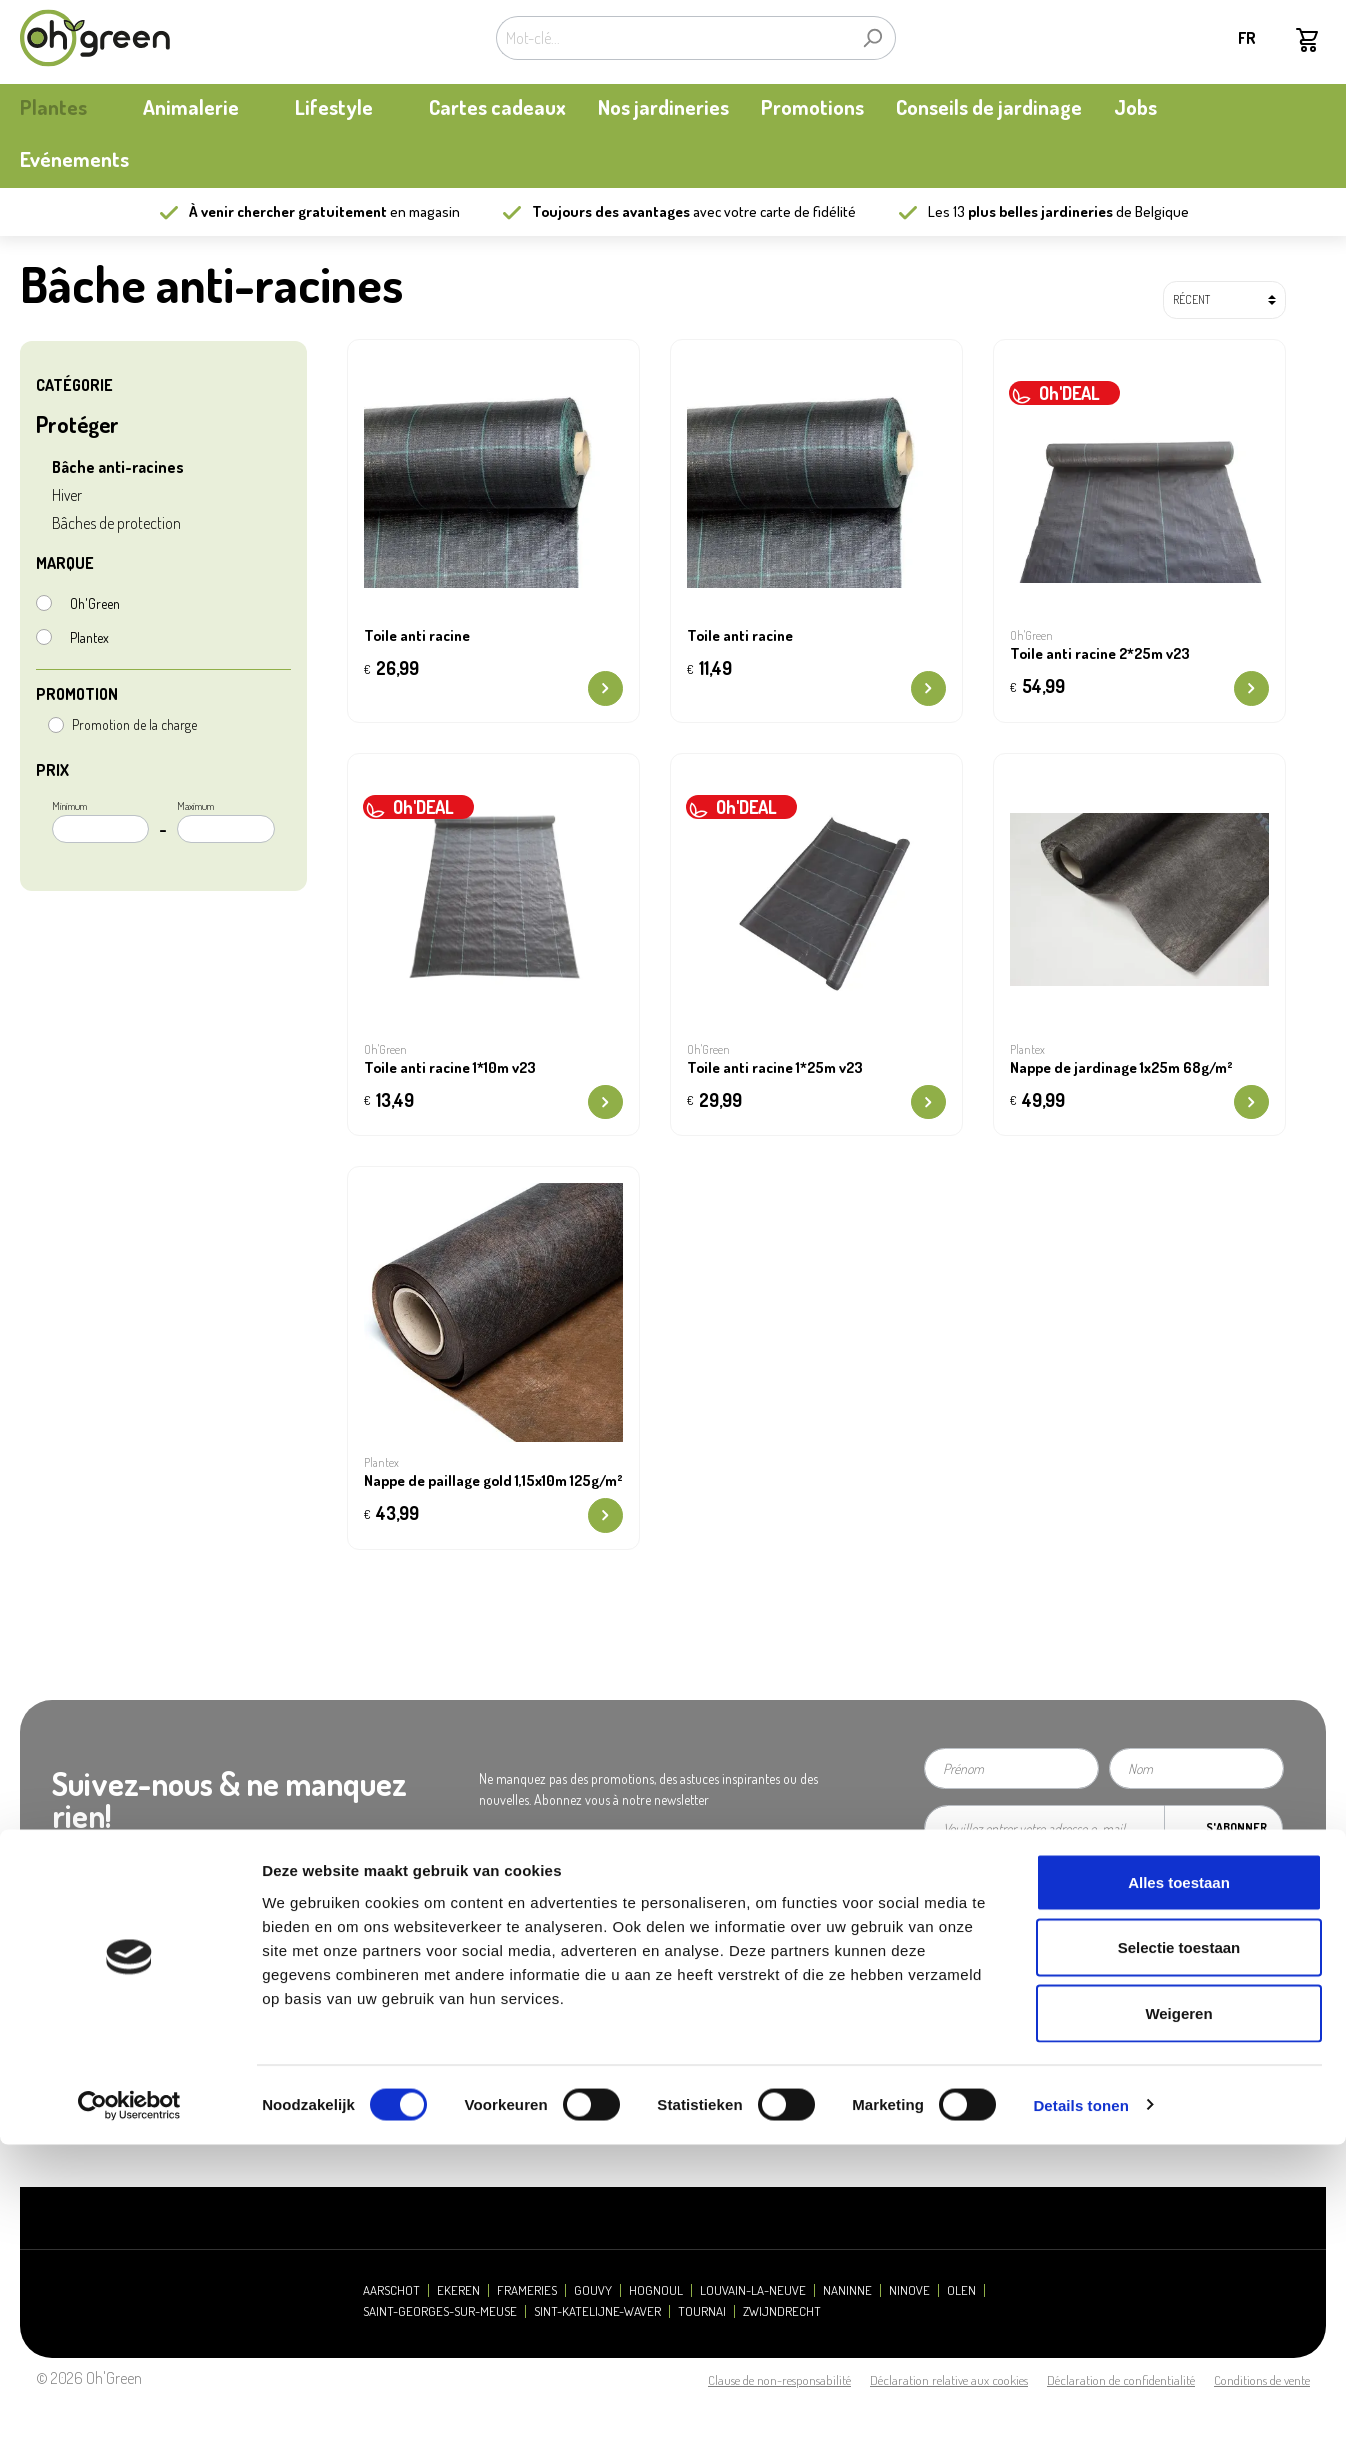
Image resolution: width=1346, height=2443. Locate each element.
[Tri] (1224, 300)
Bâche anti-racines (118, 467)
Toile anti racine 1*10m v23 (450, 1068)
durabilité (45, 2049)
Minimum (100, 821)
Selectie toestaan (1179, 2246)
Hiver (67, 495)
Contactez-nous (398, 2024)
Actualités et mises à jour (85, 2024)
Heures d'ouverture (408, 1974)
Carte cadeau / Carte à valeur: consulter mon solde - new (832, 2085)
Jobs (370, 2049)
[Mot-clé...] (673, 38)
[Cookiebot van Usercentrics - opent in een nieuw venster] (129, 2404)
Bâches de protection (116, 523)
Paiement (718, 1999)
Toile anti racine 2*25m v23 (1100, 654)
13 (1033, 211)
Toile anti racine (417, 636)
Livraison (717, 2024)
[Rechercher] (872, 38)
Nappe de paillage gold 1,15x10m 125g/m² (493, 1481)
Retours (713, 2049)
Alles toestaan (1179, 2180)
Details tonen (1080, 2403)
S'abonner (1236, 1827)
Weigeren (1178, 2311)
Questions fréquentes (749, 1974)
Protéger (77, 424)
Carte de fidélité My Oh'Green (97, 1999)
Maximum (225, 821)
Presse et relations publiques (432, 1999)
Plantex (89, 637)
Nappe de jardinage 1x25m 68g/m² (1121, 1068)
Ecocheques (725, 2120)
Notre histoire (56, 1974)
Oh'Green (95, 603)
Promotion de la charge (134, 724)
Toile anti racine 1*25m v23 (775, 1068)
